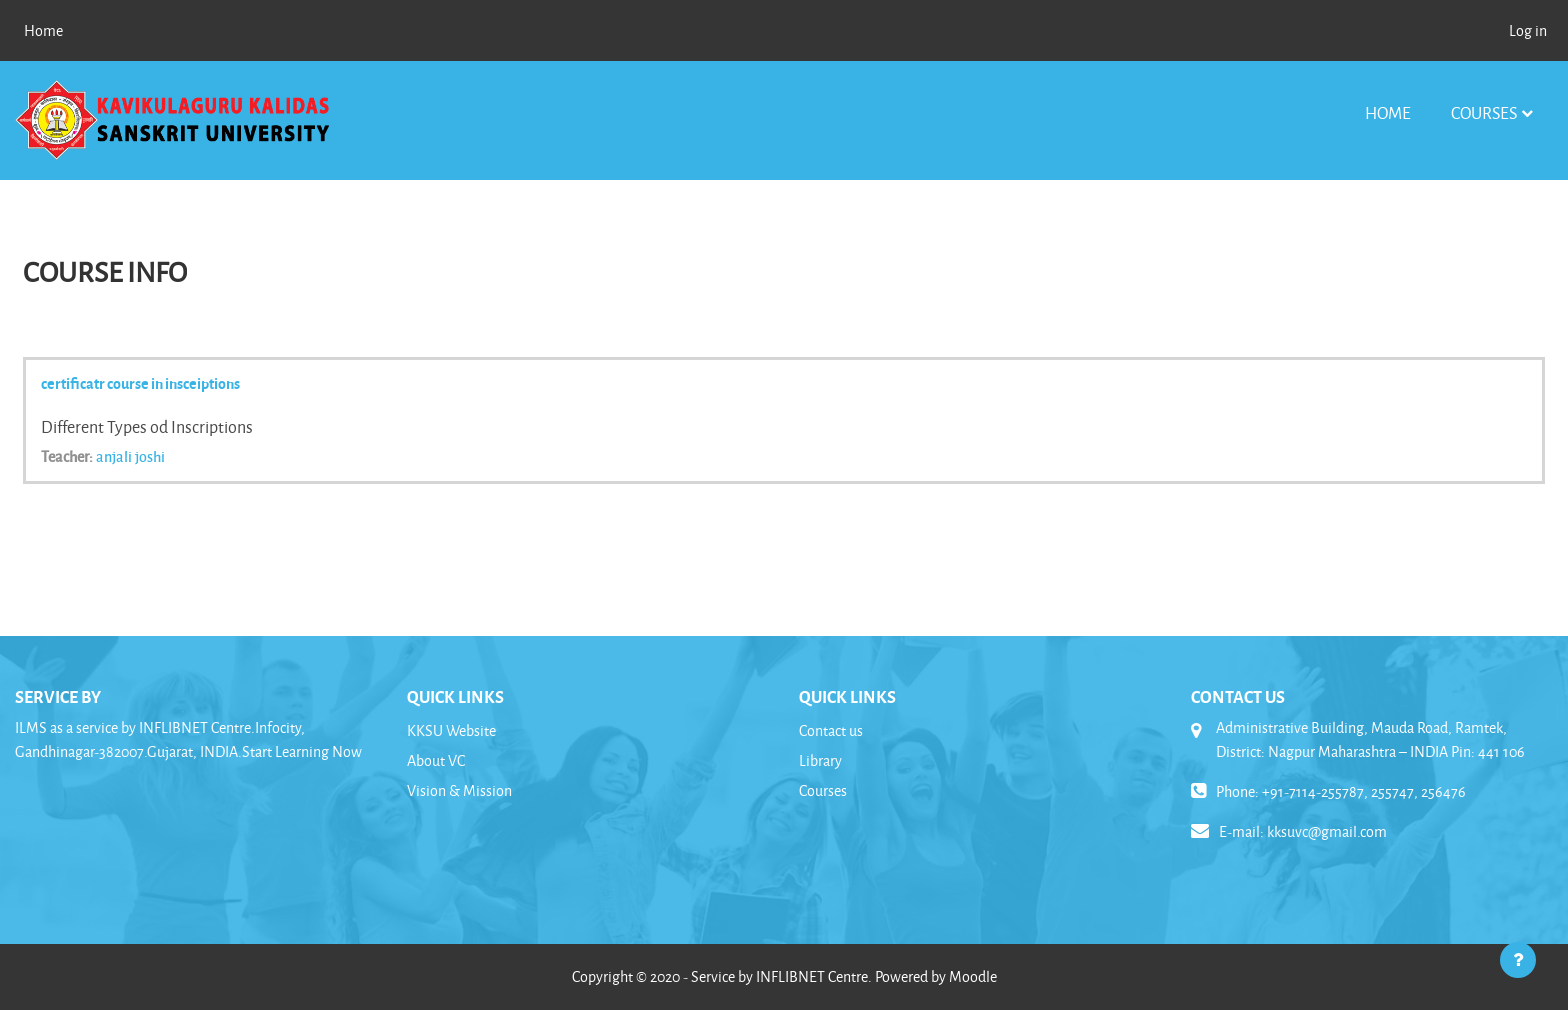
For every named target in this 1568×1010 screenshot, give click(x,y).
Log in (1528, 30)
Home (1388, 112)
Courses (1484, 112)
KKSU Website (451, 730)
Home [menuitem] (43, 30)
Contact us (831, 730)
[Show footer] (1518, 960)
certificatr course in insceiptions (140, 383)
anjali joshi (130, 456)
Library (820, 760)
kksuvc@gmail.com (1327, 831)
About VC (436, 760)
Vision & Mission (459, 790)
